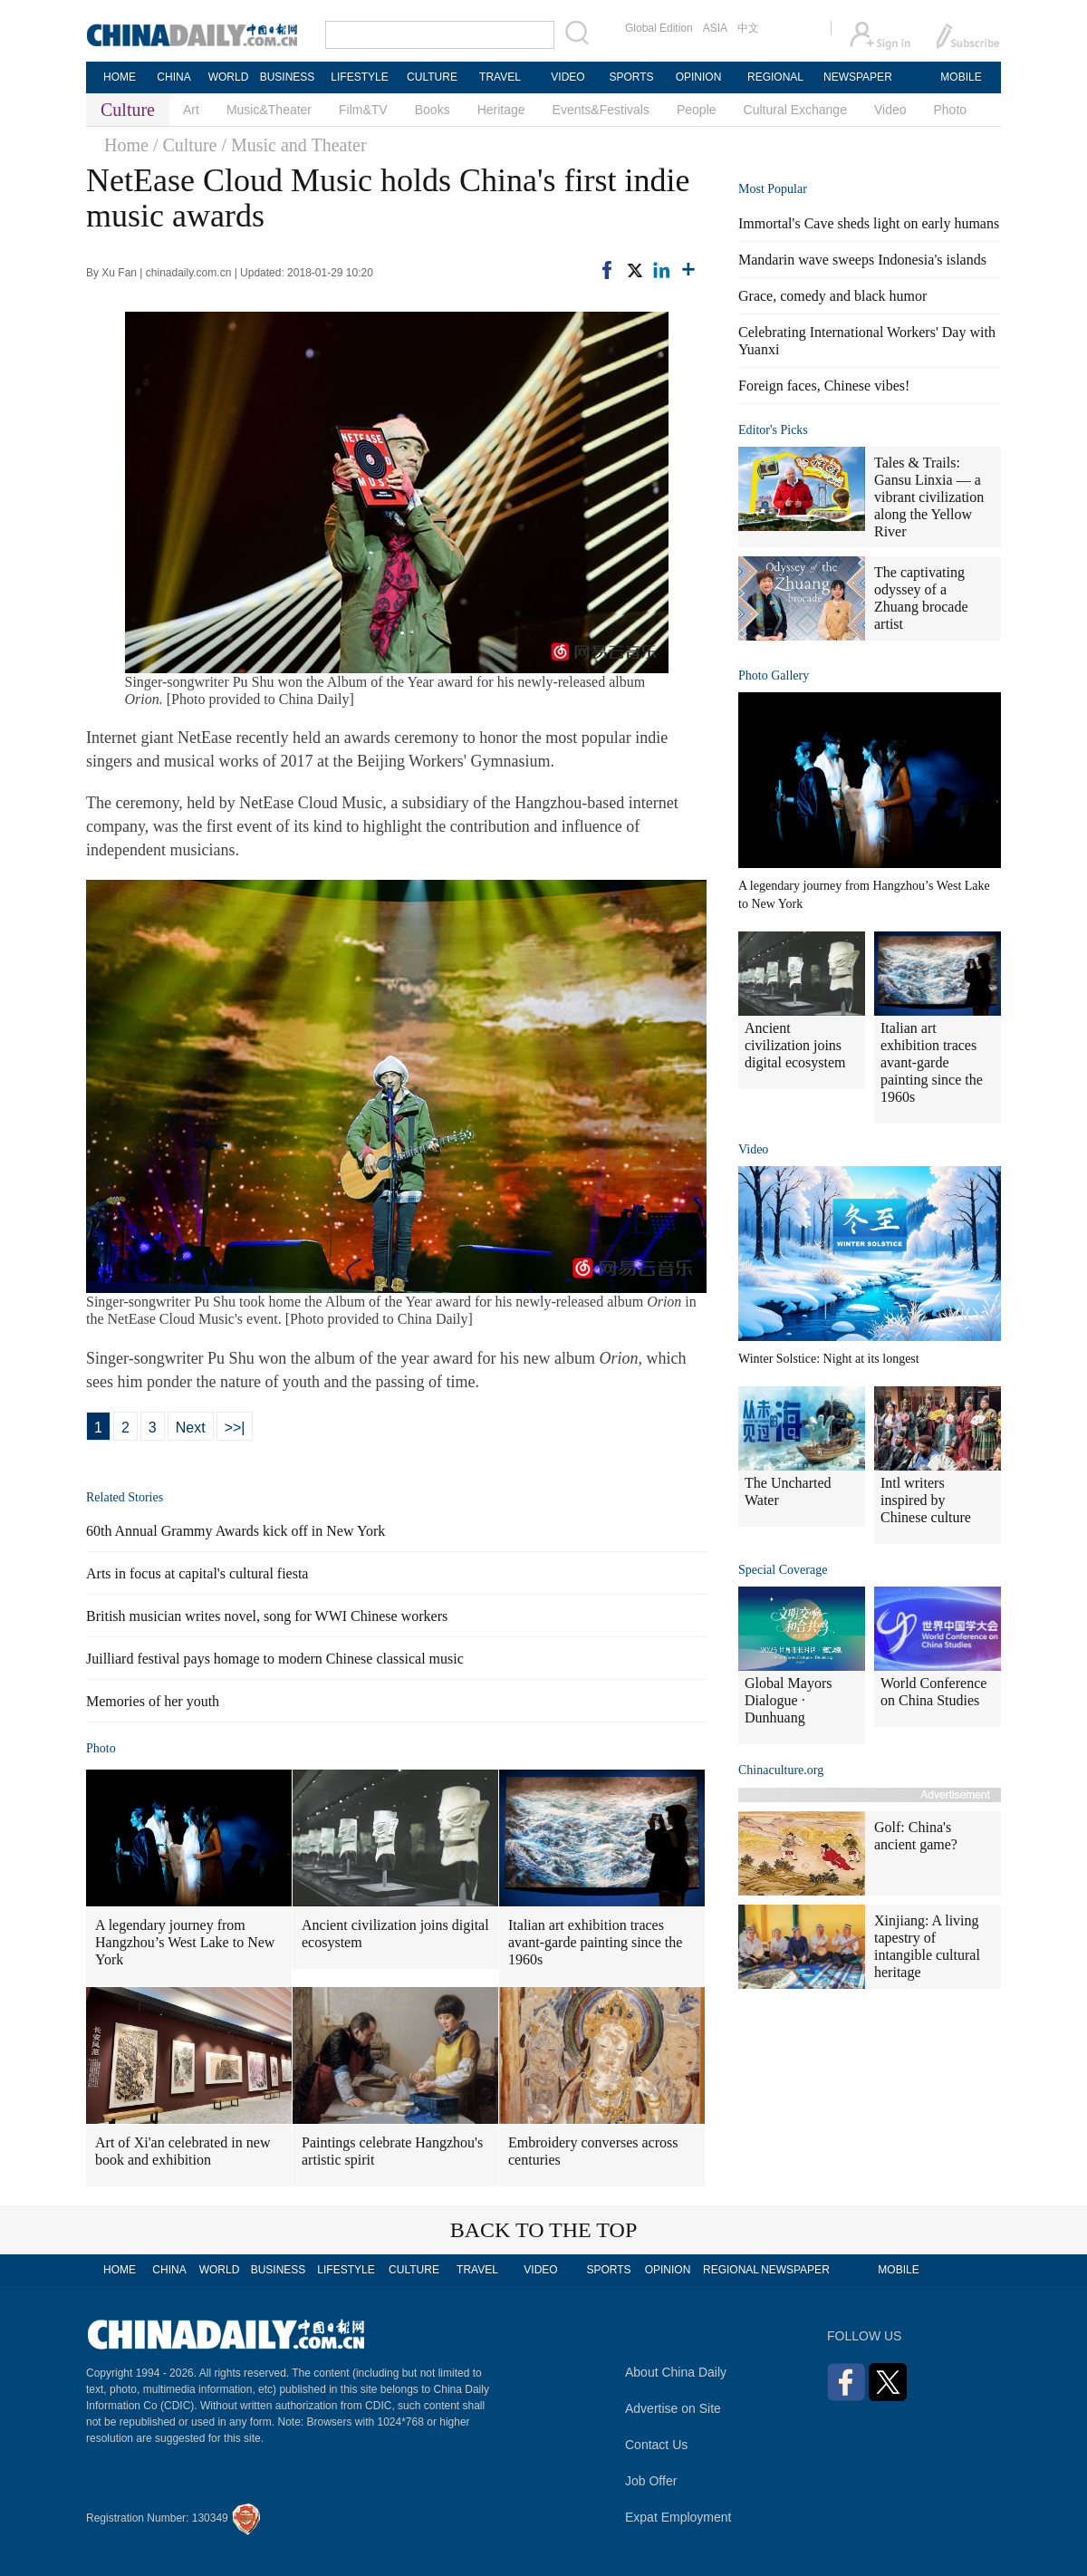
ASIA (715, 28)
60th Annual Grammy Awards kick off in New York (235, 1531)
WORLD (228, 77)
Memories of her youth (152, 1701)
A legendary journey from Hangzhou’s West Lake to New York (184, 1942)
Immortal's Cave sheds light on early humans (868, 223)
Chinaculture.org (780, 1770)
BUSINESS (287, 77)
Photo (950, 109)
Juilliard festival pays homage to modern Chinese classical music (275, 1658)
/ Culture (185, 145)
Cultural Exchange (795, 109)
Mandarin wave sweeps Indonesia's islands (862, 259)
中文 (748, 28)
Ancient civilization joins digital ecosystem (395, 1933)
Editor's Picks (773, 430)
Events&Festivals (601, 109)
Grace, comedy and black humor (832, 296)
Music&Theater (269, 109)
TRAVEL (500, 77)
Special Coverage (782, 1570)
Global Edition (659, 28)
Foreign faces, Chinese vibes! (823, 385)
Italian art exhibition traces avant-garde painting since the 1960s (595, 1942)
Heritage (501, 109)
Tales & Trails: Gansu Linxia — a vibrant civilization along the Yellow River (929, 497)
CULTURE (432, 77)
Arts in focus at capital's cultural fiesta (197, 1573)
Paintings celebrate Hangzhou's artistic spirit (392, 2151)
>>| (235, 1427)
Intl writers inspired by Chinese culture (925, 1500)
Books (432, 109)
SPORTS (631, 77)
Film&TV (363, 109)
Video (890, 109)
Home (126, 145)
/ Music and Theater (293, 145)
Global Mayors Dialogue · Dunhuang (788, 1700)
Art (191, 109)
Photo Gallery (773, 675)
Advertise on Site (673, 2408)
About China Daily (675, 2372)
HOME (119, 77)
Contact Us (656, 2444)
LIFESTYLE (359, 77)
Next (191, 1427)
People (697, 109)
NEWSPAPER (856, 77)
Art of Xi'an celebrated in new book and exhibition (182, 2151)
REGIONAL (775, 77)
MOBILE (960, 77)
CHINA (173, 77)
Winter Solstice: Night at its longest (828, 1358)
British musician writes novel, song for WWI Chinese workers (266, 1616)
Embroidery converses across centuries (593, 2151)
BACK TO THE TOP (544, 2230)
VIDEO (567, 77)
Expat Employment (678, 2517)
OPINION (699, 77)
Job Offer (651, 2481)
